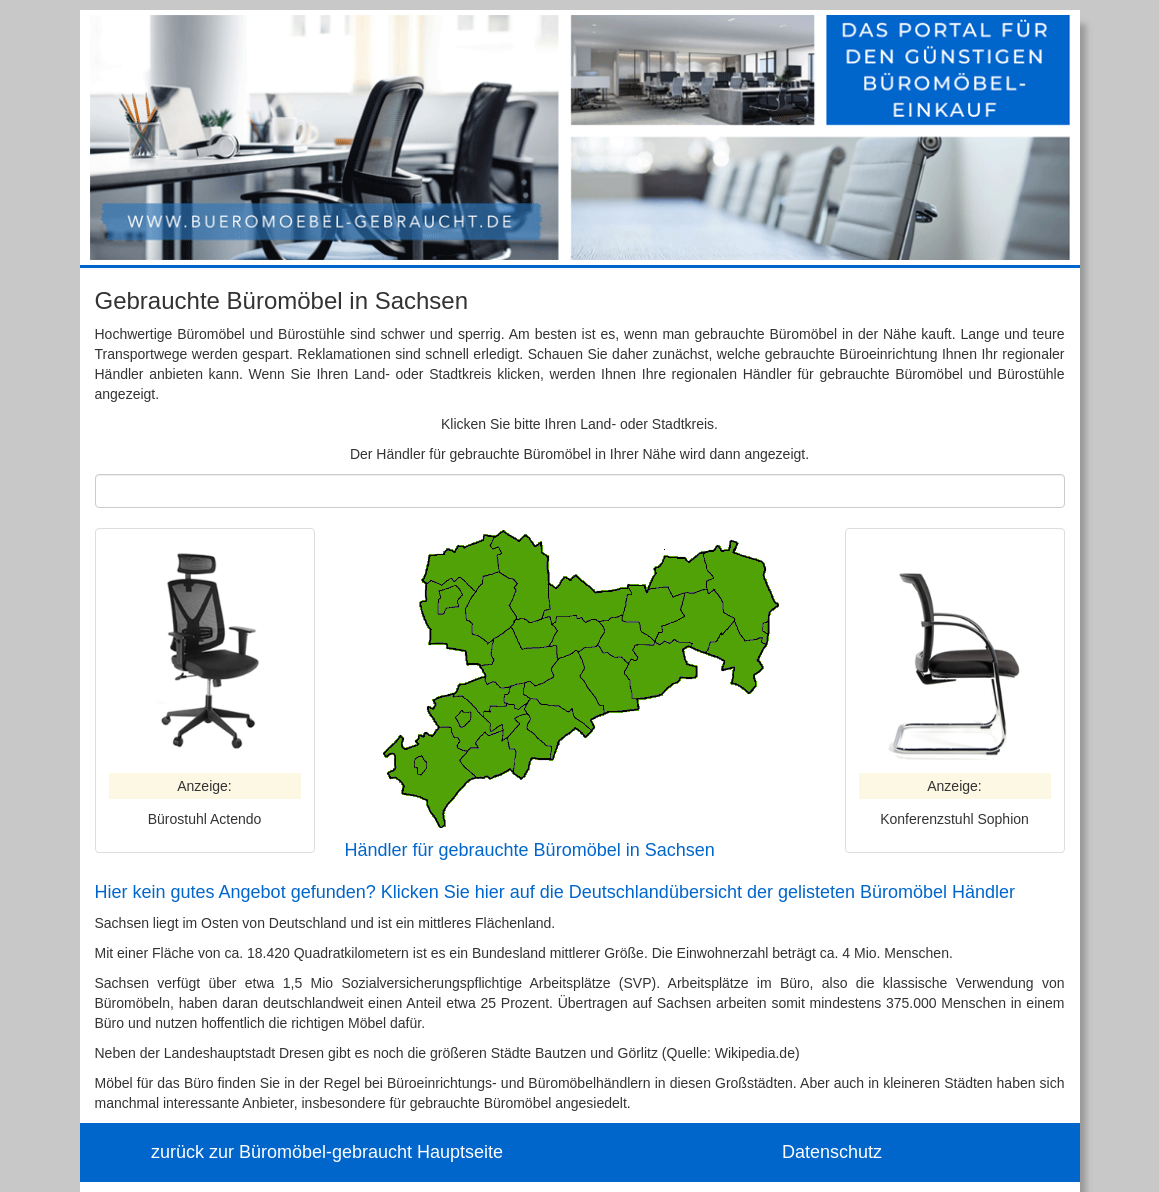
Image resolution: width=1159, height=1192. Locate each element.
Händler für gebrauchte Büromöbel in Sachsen (530, 850)
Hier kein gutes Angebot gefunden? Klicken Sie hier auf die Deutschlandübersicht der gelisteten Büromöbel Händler (555, 892)
